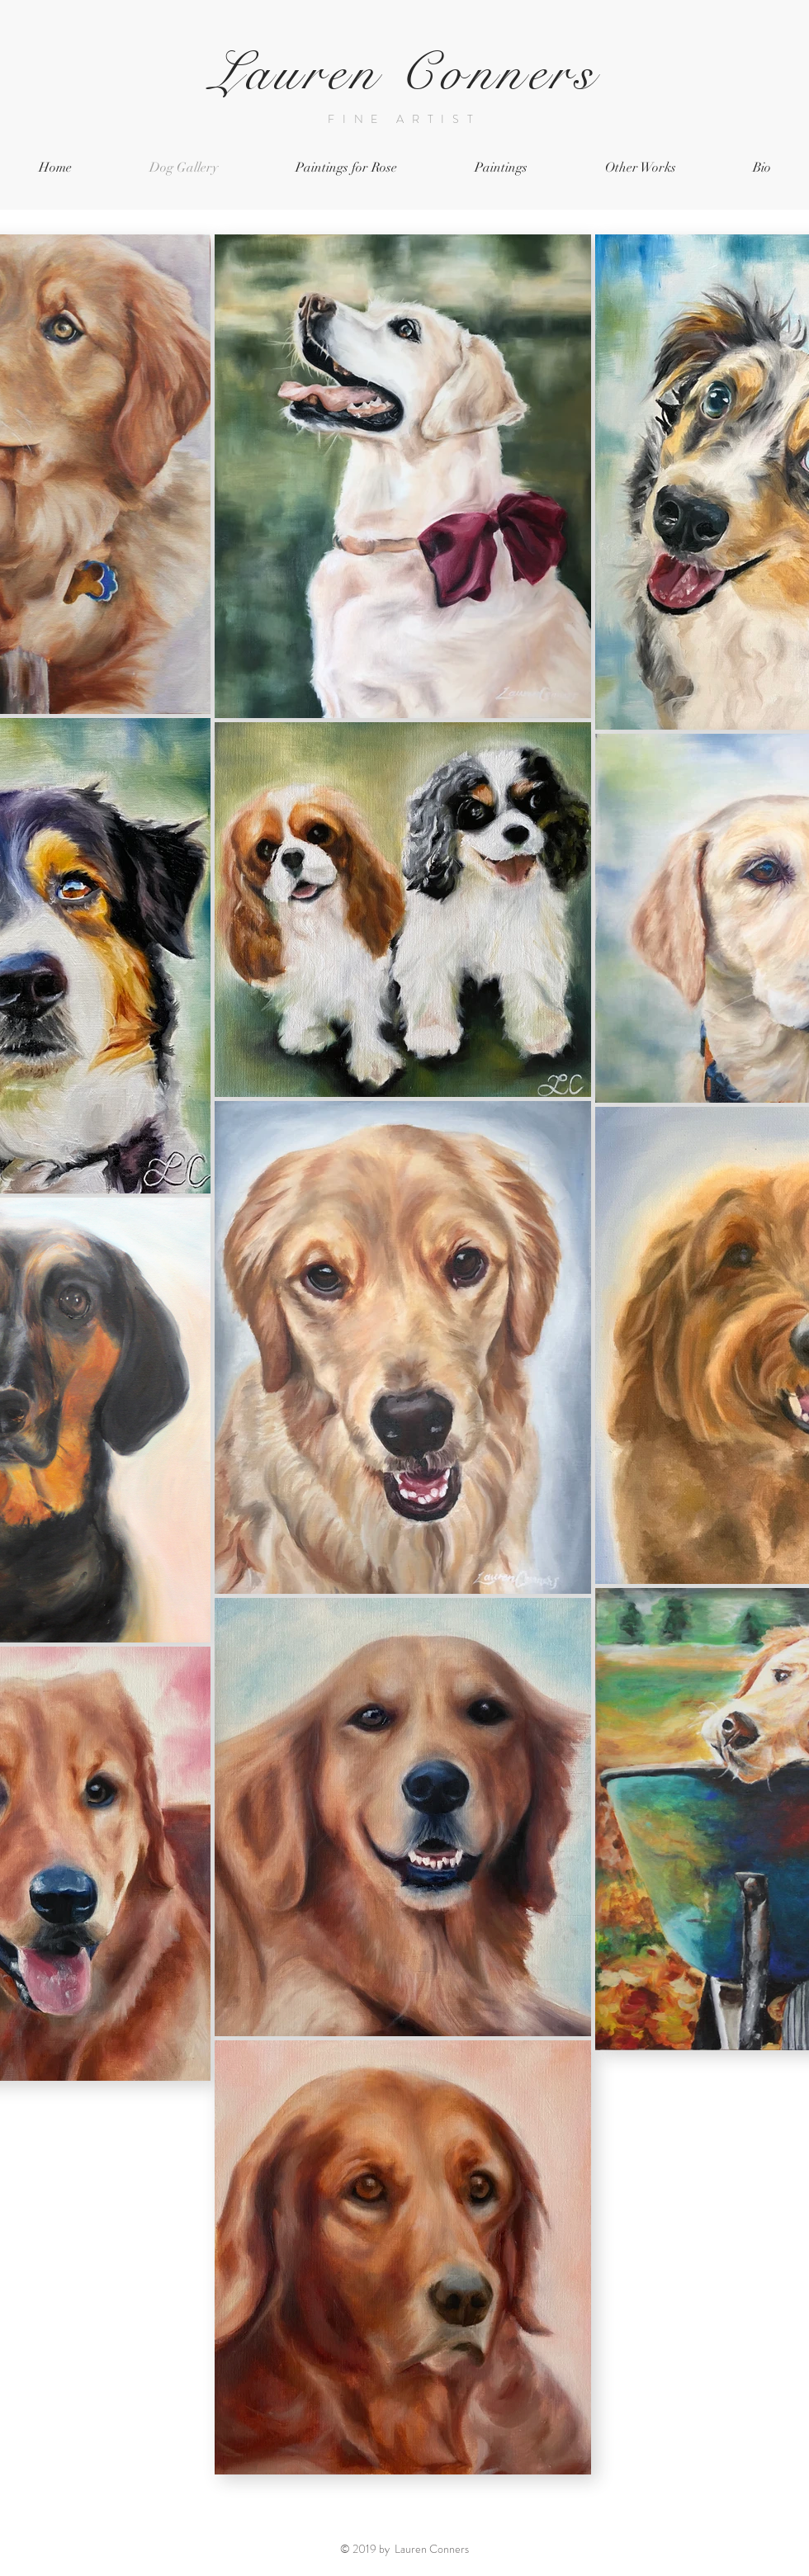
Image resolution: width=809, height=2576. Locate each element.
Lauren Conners (404, 73)
